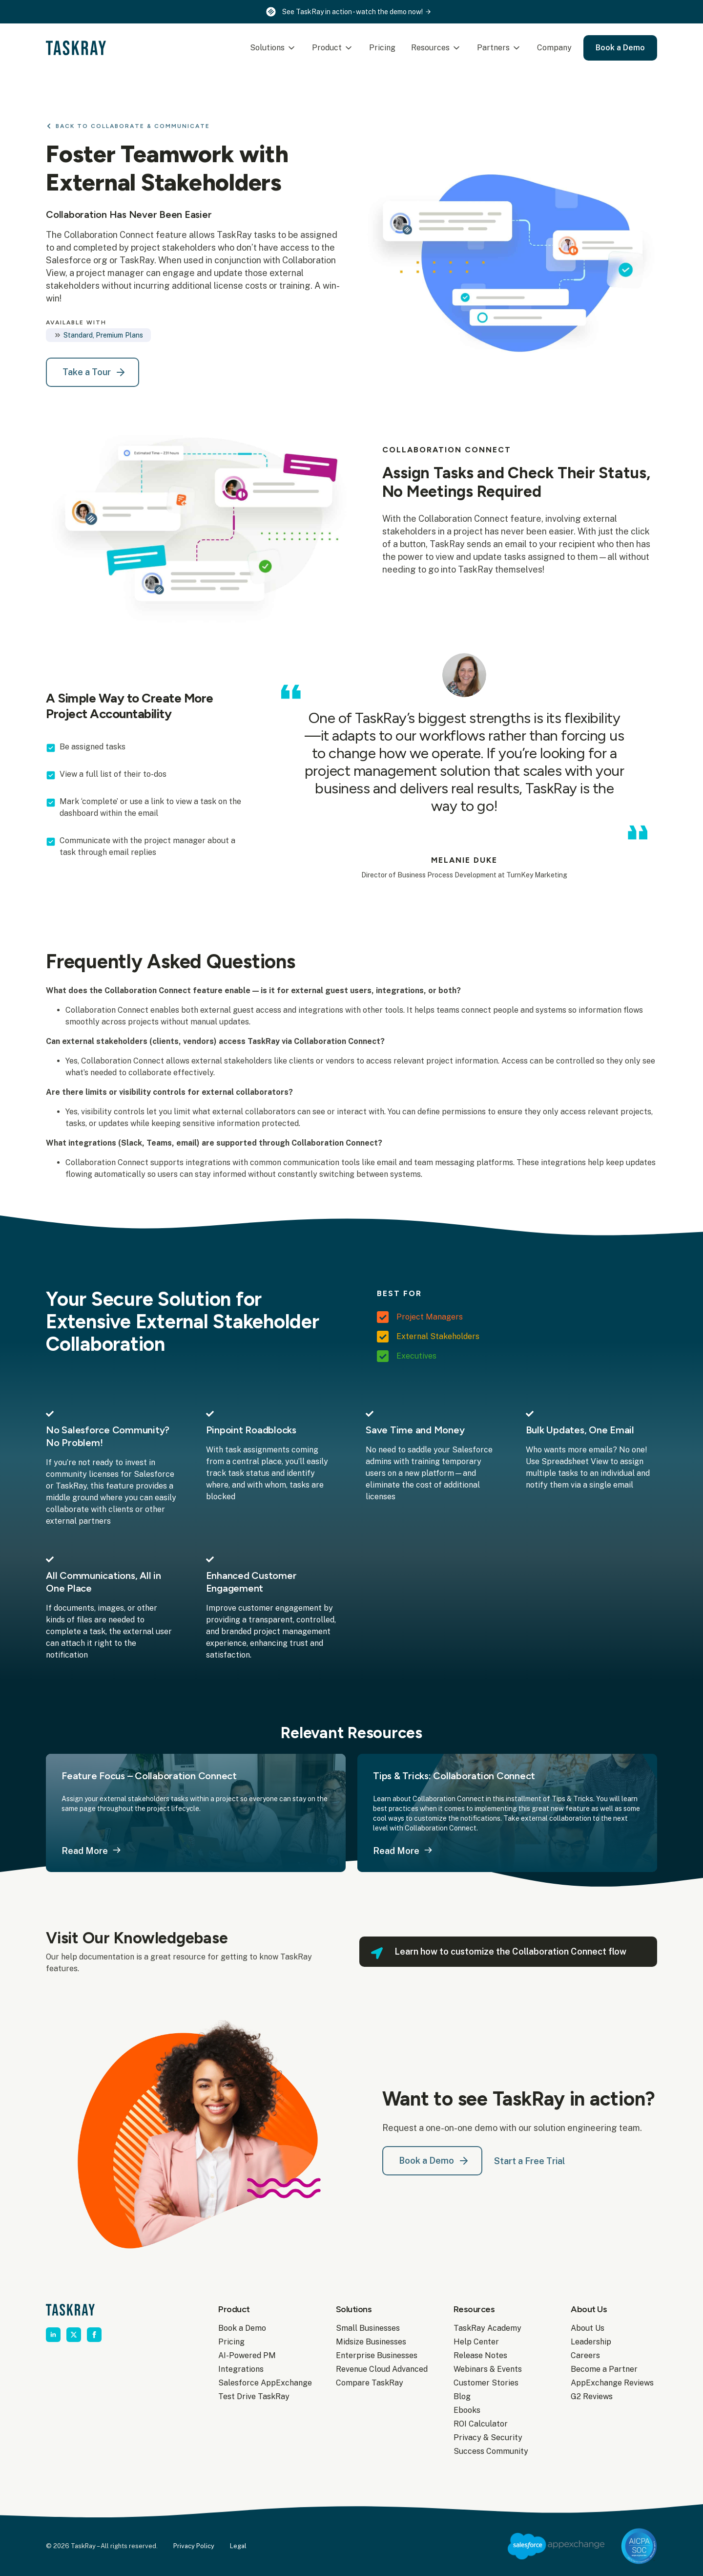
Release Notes (480, 2355)
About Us (587, 2328)
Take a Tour (86, 372)
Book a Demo (242, 2328)
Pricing (382, 47)
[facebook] (94, 2334)
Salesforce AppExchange (261, 2382)
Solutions (267, 47)
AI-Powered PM (247, 2355)
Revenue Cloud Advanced (379, 2369)
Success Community (491, 2451)
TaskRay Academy (487, 2328)
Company (554, 47)
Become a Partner (604, 2369)
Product (327, 47)
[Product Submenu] (349, 48)
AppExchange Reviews (612, 2382)
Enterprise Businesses (376, 2355)
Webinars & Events (488, 2369)
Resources (430, 47)
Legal (238, 2546)
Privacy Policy (193, 2546)
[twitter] (73, 2334)
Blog (462, 2396)
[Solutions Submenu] (292, 48)
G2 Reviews (592, 2396)
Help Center (476, 2341)
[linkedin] (53, 2334)
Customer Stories (486, 2382)
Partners (493, 47)
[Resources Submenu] (457, 48)
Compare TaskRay (369, 2382)
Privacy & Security (488, 2437)
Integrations (241, 2369)
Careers (585, 2355)
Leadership (591, 2341)
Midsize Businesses (371, 2341)
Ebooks (467, 2410)
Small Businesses (368, 2328)
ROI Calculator (481, 2423)
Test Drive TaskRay (253, 2396)
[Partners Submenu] (517, 48)
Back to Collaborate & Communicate (133, 126)
